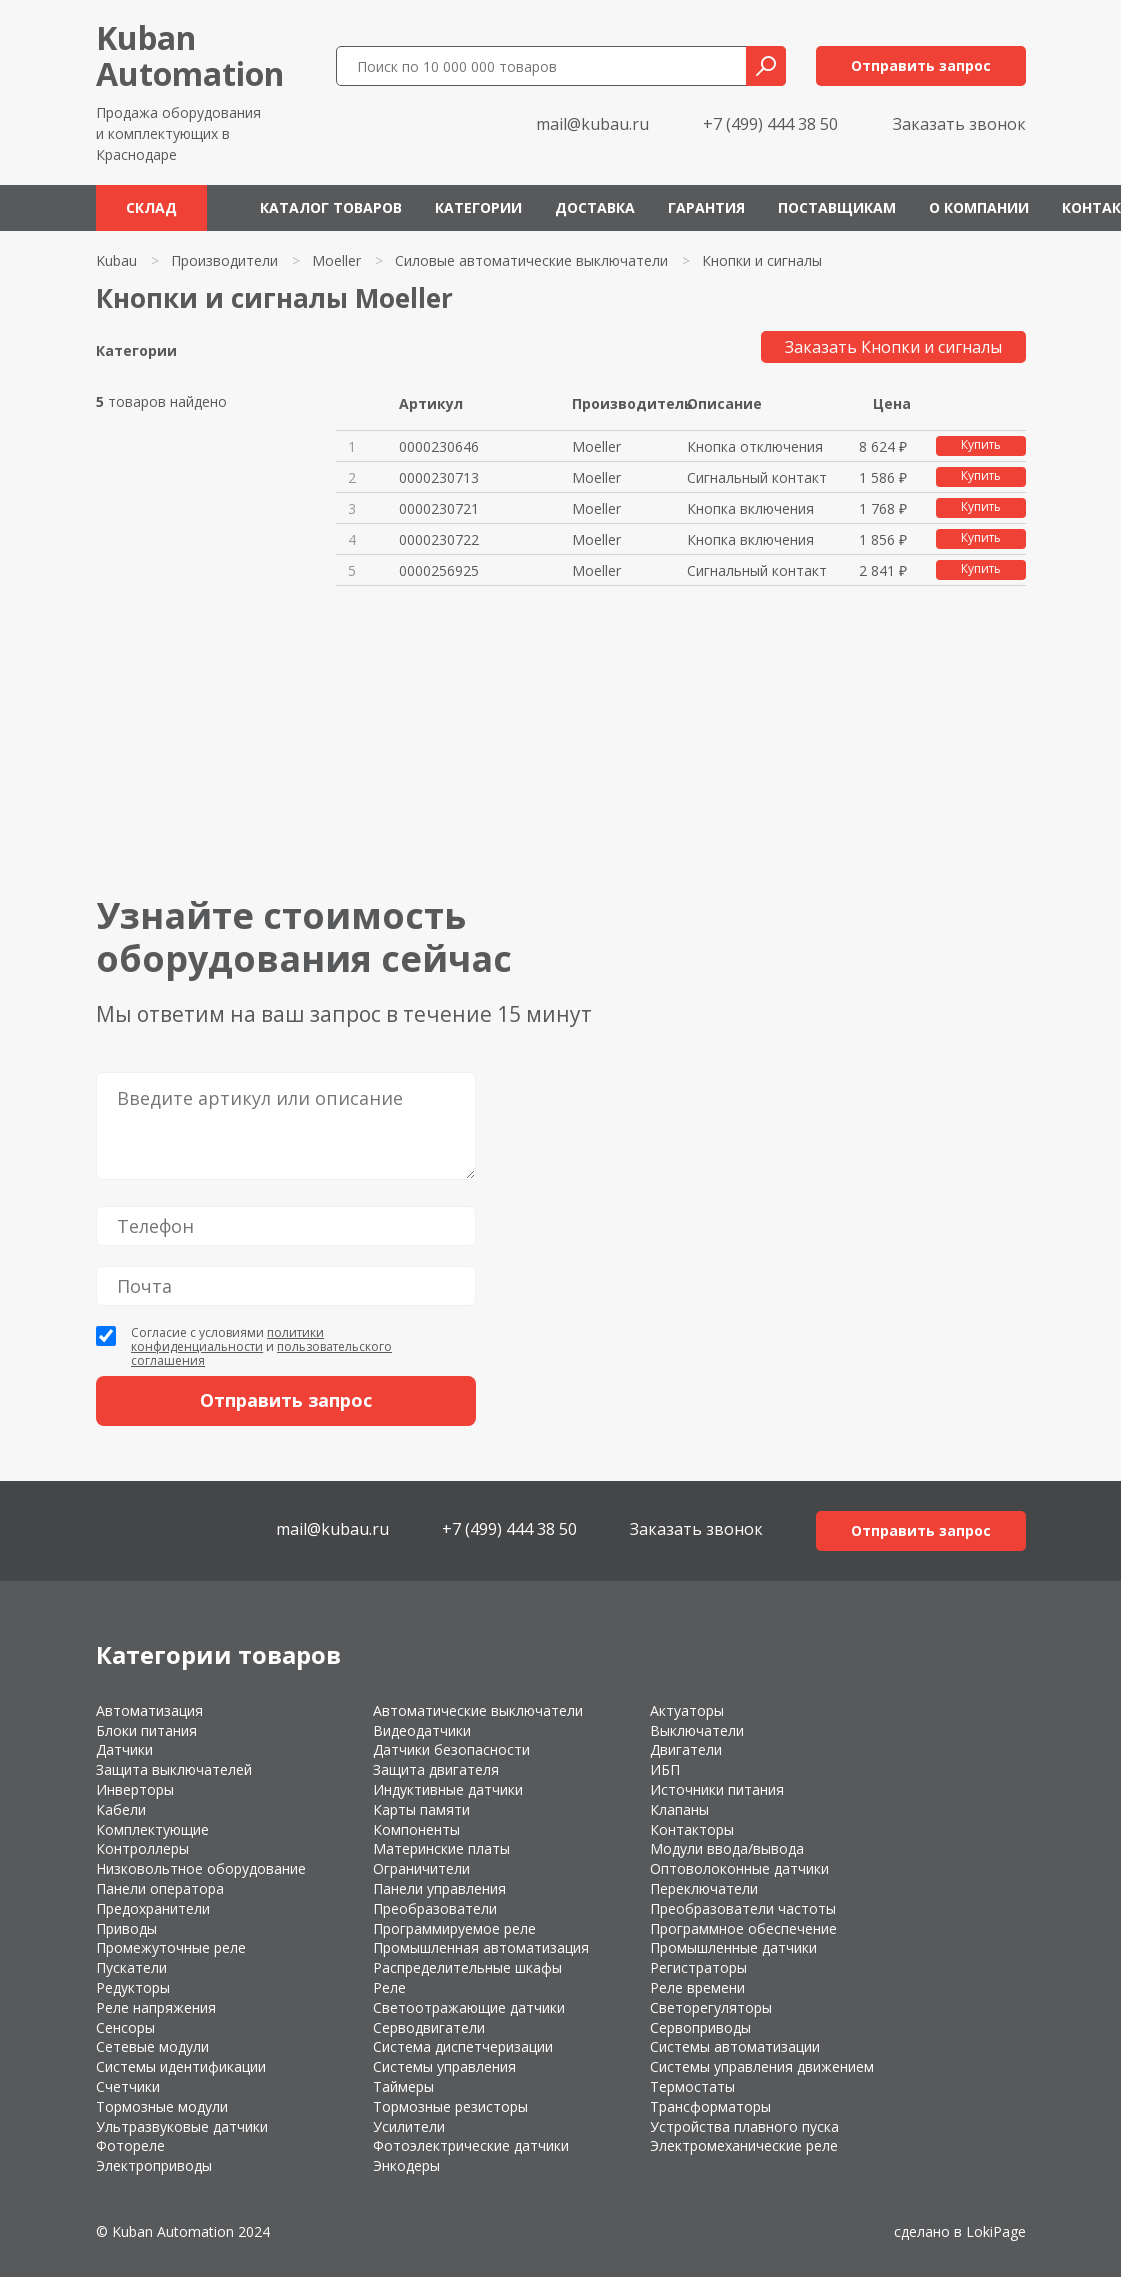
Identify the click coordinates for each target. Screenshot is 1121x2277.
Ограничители (421, 1868)
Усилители (409, 2126)
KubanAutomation (190, 55)
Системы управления (444, 2066)
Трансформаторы (710, 2106)
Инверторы (135, 1789)
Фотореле (130, 2145)
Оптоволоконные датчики (739, 1868)
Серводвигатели (429, 2027)
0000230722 (439, 539)
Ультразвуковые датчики (182, 2126)
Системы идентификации (181, 2066)
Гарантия (706, 207)
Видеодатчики (422, 1730)
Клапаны (679, 1809)
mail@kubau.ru (592, 124)
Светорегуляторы (711, 2007)
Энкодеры (406, 2165)
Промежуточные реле (171, 1947)
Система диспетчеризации (463, 2046)
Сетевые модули (152, 2046)
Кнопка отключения (755, 446)
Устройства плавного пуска (744, 2126)
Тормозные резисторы (450, 2106)
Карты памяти (421, 1809)
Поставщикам (837, 207)
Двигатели (686, 1749)
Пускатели (131, 1967)
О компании (979, 207)
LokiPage (996, 2231)
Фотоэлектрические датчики (471, 2145)
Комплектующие (152, 1829)
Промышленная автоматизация (481, 1947)
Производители (224, 260)
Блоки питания (146, 1730)
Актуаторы (687, 1710)
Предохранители (153, 1908)
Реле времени (697, 1987)
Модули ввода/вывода (727, 1848)
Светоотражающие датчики (469, 2007)
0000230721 (439, 508)
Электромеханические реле (744, 2145)
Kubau (116, 260)
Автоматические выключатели (478, 1710)
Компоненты (416, 1829)
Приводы (126, 1928)
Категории (478, 207)
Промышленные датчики (733, 1947)
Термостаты (692, 2086)
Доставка (595, 207)
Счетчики (128, 2086)
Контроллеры (142, 1848)
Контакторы (692, 1829)
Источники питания (717, 1789)
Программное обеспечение (743, 1928)
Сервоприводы (700, 2027)
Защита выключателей (174, 1769)
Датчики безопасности (451, 1749)
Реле (389, 1987)
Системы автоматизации (735, 2046)
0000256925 (439, 570)
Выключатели (697, 1730)
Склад (151, 207)
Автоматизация (149, 1710)
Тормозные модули (162, 2106)
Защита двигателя (436, 1769)
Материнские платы (441, 1848)
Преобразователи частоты (743, 1908)
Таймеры (403, 2086)
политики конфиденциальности (227, 1339)
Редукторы (133, 1987)
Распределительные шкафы (467, 1967)
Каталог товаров (331, 207)
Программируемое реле (454, 1928)
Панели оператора (160, 1888)
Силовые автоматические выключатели (531, 260)
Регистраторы (698, 1967)
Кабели (121, 1809)
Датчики (124, 1749)
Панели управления (439, 1888)
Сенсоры (125, 2027)
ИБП (665, 1769)
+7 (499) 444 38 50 (770, 124)
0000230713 (439, 477)
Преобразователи (435, 1908)
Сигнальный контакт (757, 477)
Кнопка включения (750, 508)
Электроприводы (154, 2165)
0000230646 (439, 446)
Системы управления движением (762, 2066)
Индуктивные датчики (448, 1789)
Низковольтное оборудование (201, 1868)
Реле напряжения (156, 2007)
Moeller (336, 260)
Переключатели (704, 1888)
